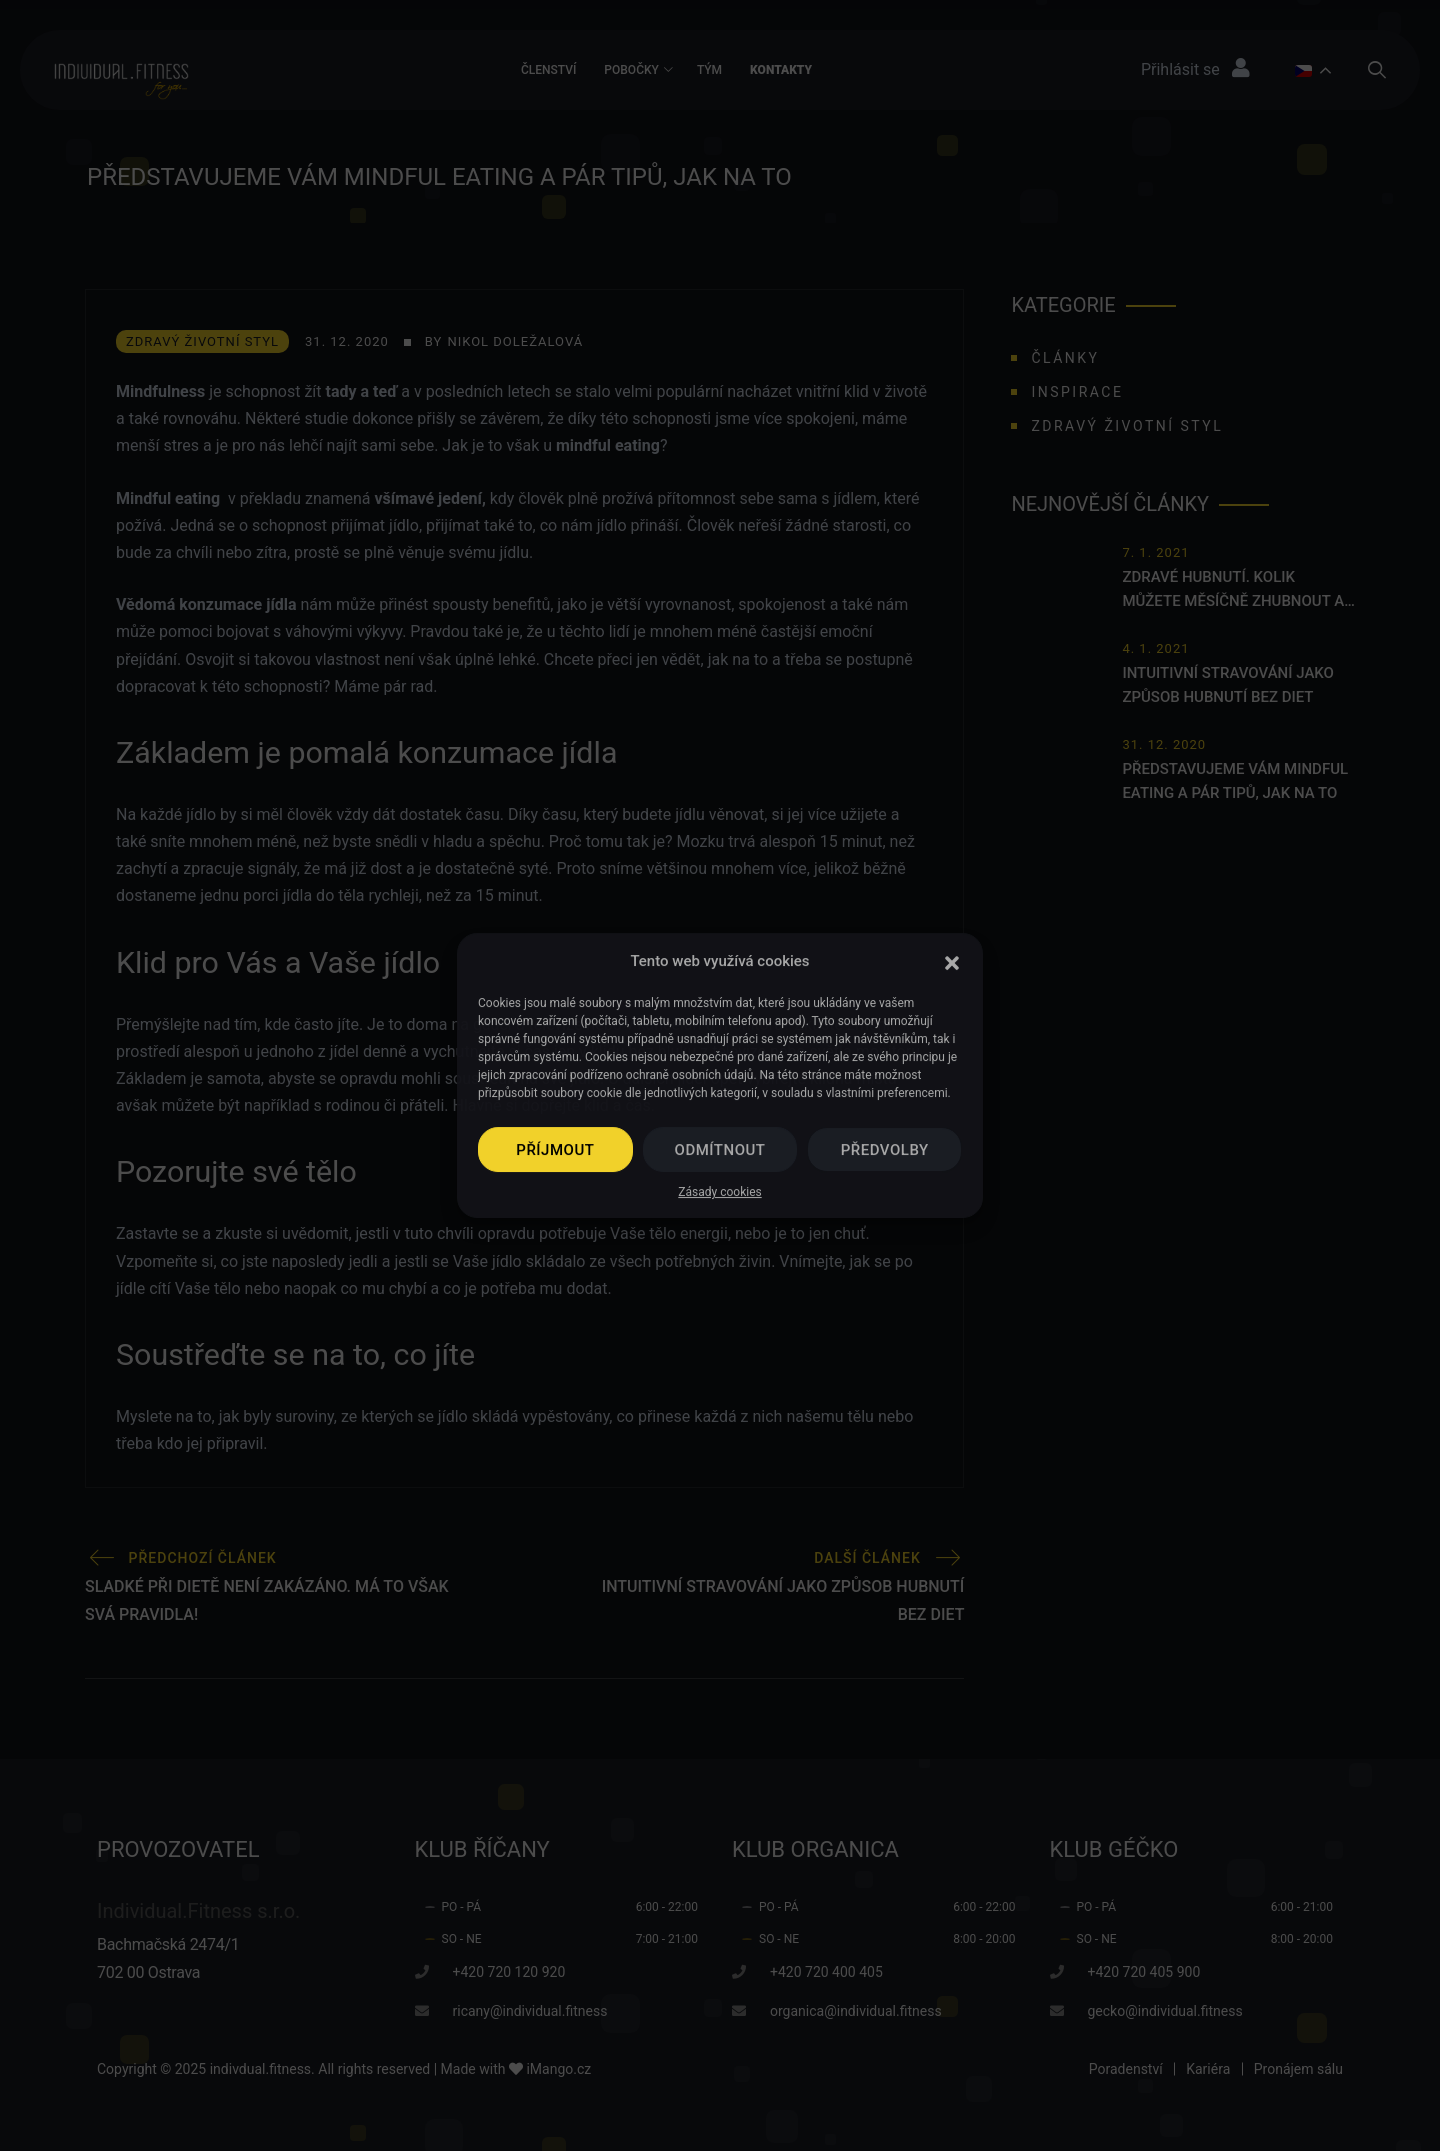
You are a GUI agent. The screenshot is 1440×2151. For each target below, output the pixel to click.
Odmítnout (720, 1150)
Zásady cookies (719, 1192)
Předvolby (885, 1150)
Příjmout (555, 1150)
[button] (952, 961)
